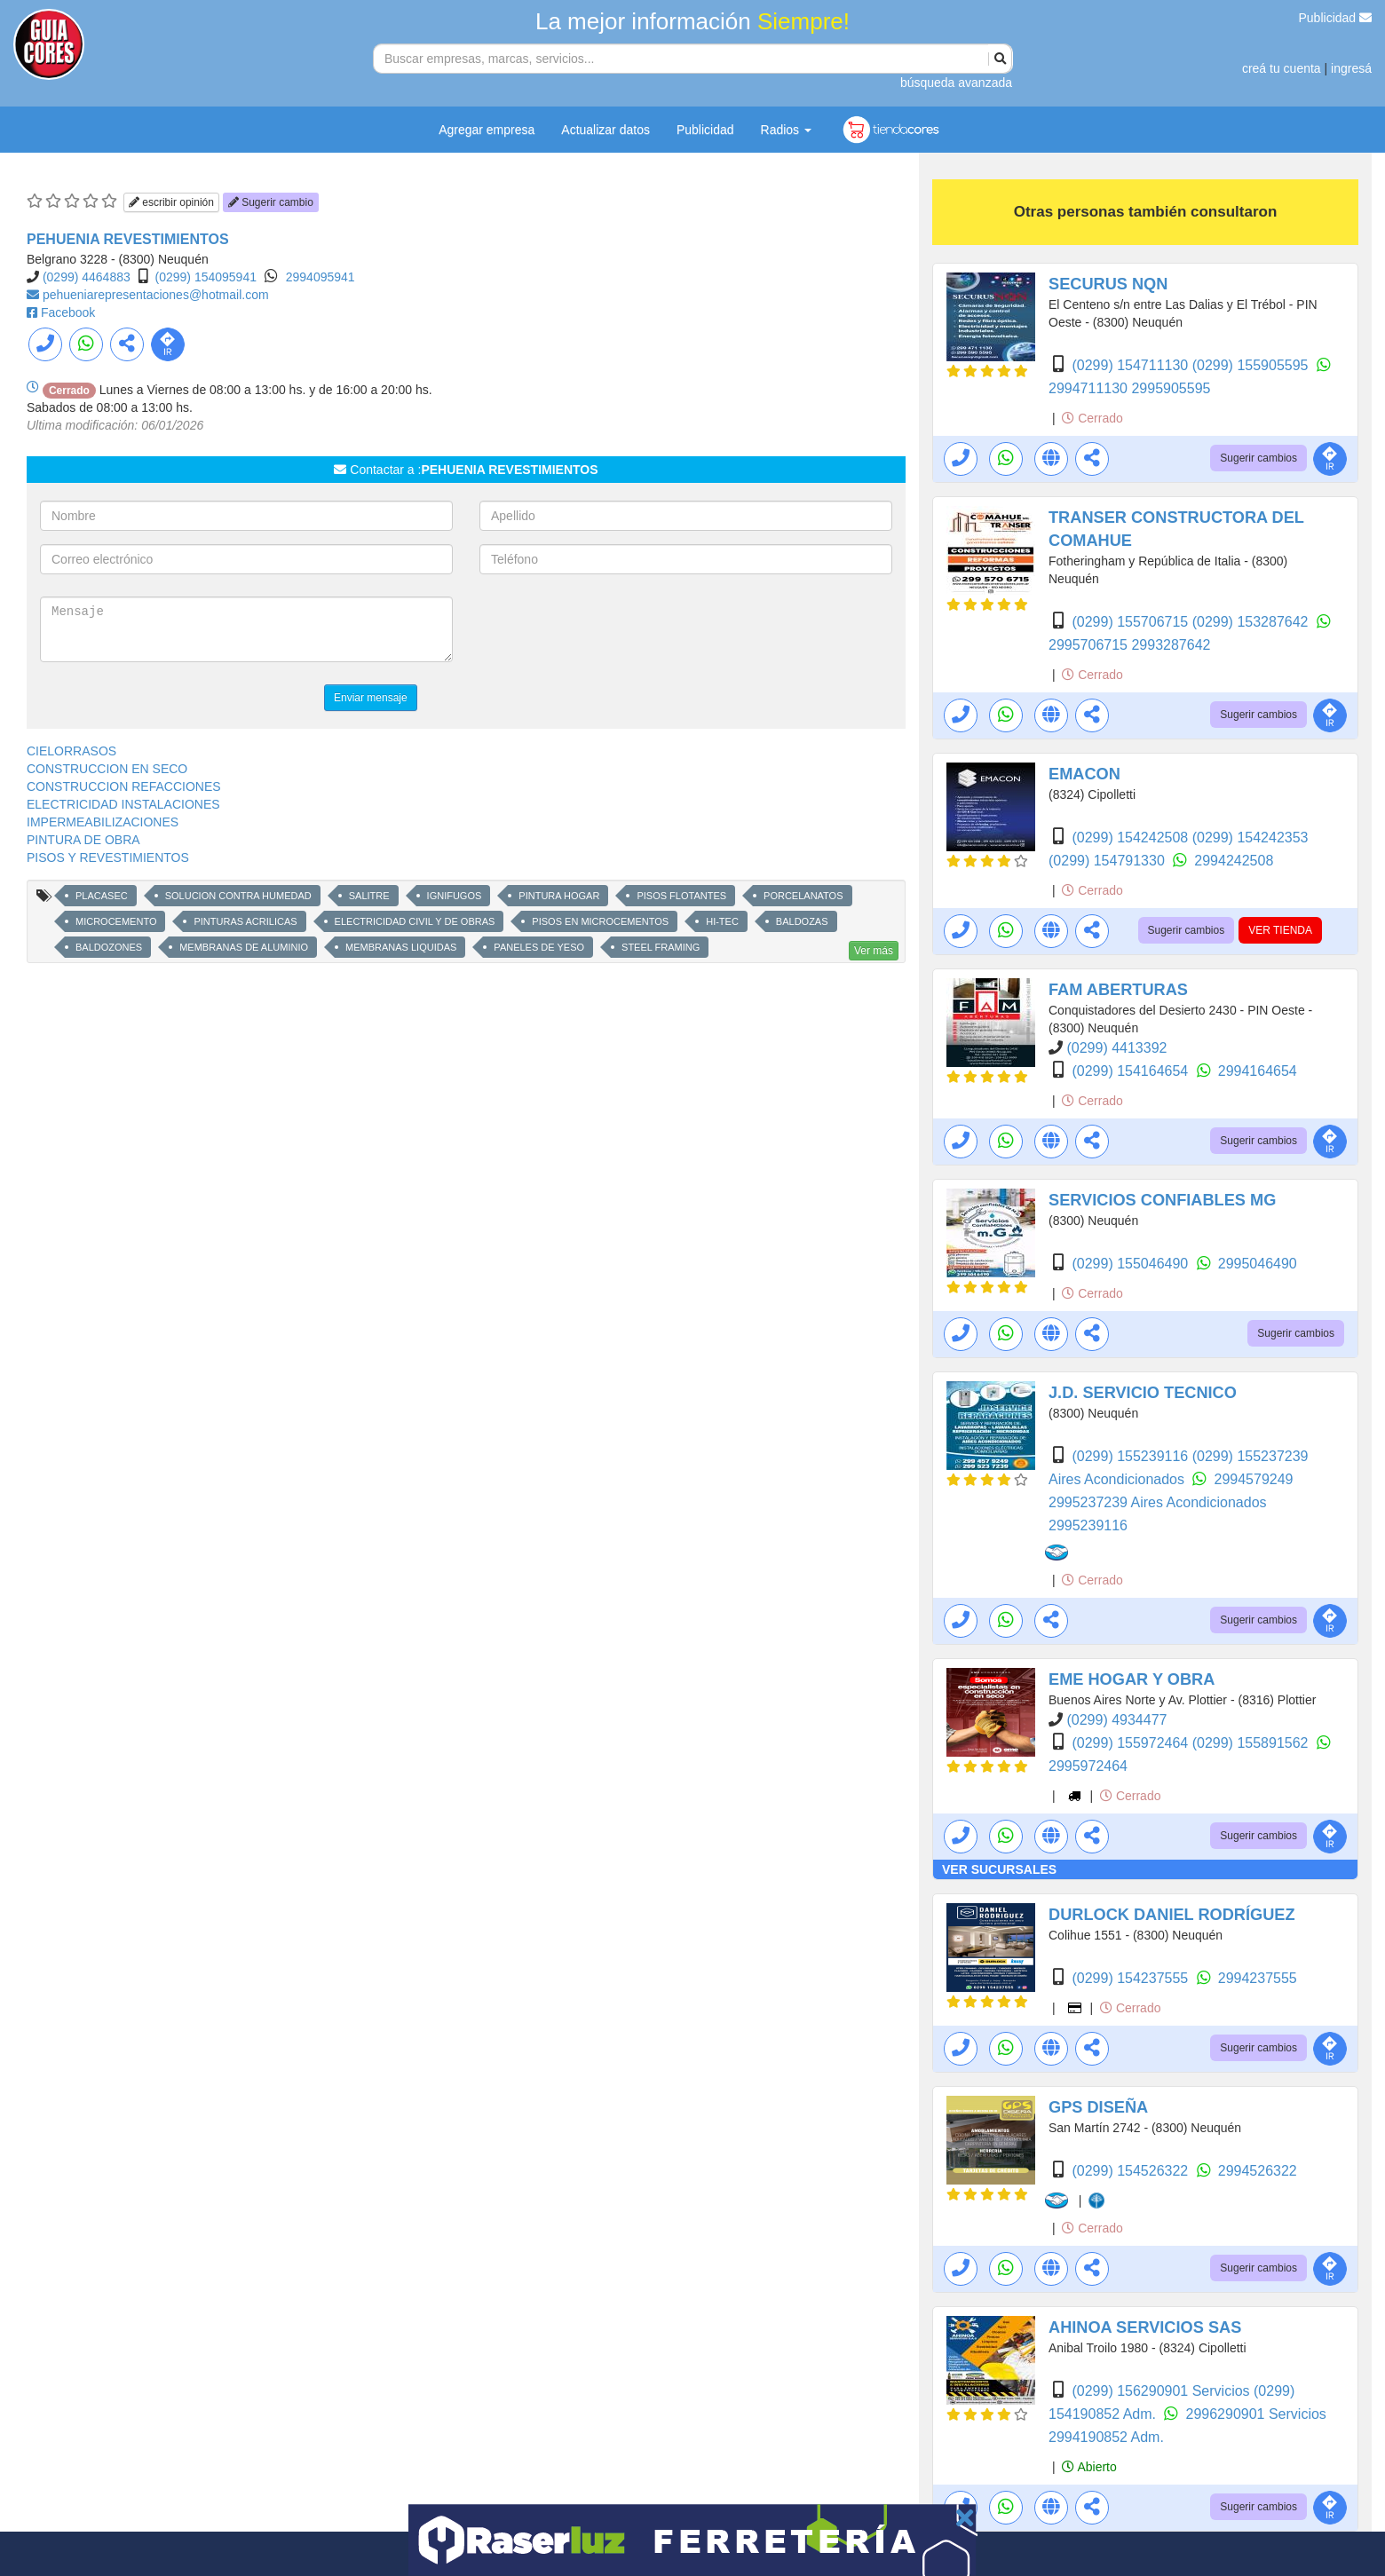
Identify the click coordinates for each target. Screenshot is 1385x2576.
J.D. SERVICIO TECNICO (1143, 1393)
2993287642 (1170, 644)
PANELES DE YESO (539, 947)
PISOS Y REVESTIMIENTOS (108, 857)
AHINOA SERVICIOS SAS (1145, 2327)
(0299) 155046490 (1131, 1263)
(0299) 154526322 (1131, 2170)
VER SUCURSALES (999, 1869)
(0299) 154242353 (1250, 837)
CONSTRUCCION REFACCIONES (124, 786)
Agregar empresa (486, 129)
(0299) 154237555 (1131, 1978)
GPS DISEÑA (1098, 2107)
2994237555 (1257, 1978)
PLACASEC (101, 895)
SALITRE (369, 895)
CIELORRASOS (71, 751)
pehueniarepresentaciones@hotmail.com (156, 295)
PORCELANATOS (803, 895)
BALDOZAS (802, 921)
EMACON (1084, 774)
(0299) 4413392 (1116, 1047)
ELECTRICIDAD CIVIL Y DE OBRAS (415, 921)
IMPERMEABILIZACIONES (102, 822)
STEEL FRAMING (660, 947)
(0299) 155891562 (1252, 1742)
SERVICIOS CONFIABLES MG (1162, 1200)
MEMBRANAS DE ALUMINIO (243, 947)
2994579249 (1254, 1479)
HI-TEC (722, 921)
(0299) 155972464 (1131, 1742)
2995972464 (1088, 1766)
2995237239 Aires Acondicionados (1158, 1502)
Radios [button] (786, 129)
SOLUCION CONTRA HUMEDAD (238, 895)
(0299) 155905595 (1252, 365)
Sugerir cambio (270, 202)
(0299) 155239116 (1131, 1456)
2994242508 (1233, 860)
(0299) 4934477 (1116, 1719)
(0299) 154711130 (1131, 365)
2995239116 (1088, 1525)
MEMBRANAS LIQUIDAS (400, 947)
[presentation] (614, 631)
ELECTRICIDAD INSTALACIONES (123, 804)
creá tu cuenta (1281, 68)
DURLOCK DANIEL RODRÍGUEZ (1172, 1915)
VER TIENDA (1280, 930)
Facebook (68, 312)
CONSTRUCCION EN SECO (107, 769)
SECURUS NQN (1108, 284)
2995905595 (1170, 388)
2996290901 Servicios (1256, 2414)
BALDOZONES (108, 947)
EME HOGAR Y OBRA (1132, 1679)
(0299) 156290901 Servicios (1163, 2390)
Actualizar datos (605, 129)
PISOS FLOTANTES (681, 895)
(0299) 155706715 (1131, 621)
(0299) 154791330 (1108, 860)
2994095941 (320, 277)
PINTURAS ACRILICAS (245, 921)
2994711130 (1090, 388)
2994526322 (1257, 2170)
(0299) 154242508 (1131, 837)
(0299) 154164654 (1131, 1071)
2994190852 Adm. (1106, 2437)
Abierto (1089, 2467)
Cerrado (1092, 418)
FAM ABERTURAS (1118, 990)
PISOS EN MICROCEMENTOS (600, 921)
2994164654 (1257, 1071)
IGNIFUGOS (454, 895)
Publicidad (1336, 18)
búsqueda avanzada (956, 82)
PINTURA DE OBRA (83, 840)
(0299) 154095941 (206, 277)
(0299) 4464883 (87, 277)
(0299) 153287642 (1252, 621)
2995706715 (1090, 644)
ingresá (1351, 68)
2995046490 (1257, 1263)
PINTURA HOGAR (558, 895)
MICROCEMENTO (115, 921)
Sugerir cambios (1258, 458)
